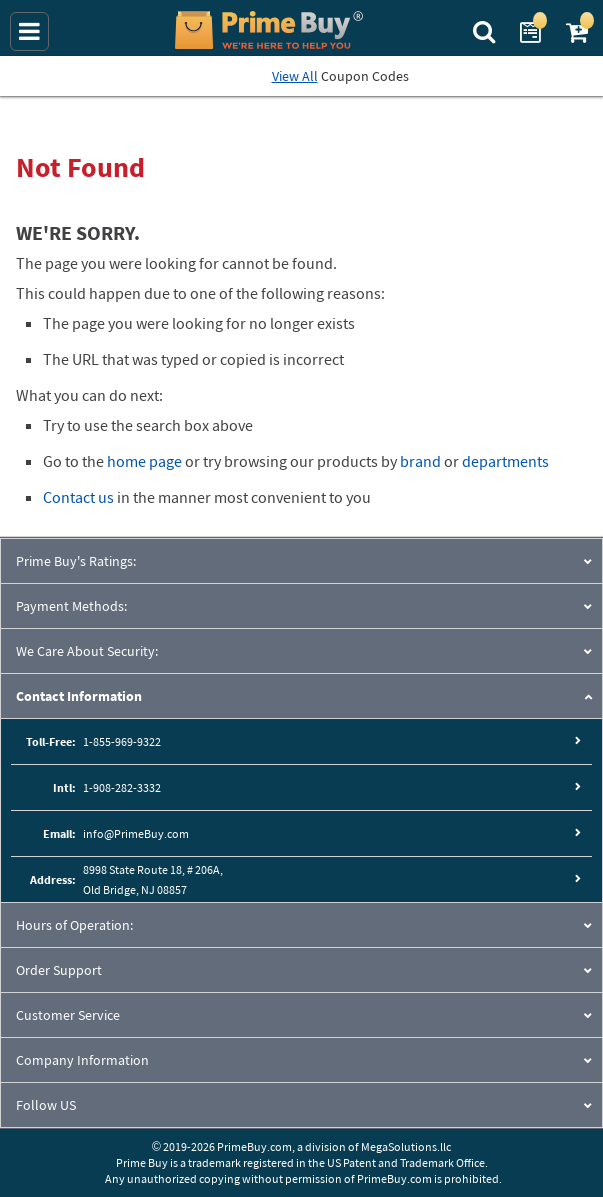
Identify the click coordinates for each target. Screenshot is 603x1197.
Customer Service (68, 1015)
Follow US (46, 1105)
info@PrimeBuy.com (136, 833)
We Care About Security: (87, 651)
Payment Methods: (71, 606)
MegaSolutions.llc (406, 1146)
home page (144, 461)
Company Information (82, 1060)
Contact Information (79, 696)
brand (420, 461)
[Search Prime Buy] (486, 30)
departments (505, 461)
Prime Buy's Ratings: (76, 561)
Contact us (78, 497)
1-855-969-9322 (122, 741)
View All (295, 76)
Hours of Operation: (74, 925)
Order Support (59, 970)
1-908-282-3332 (122, 787)
